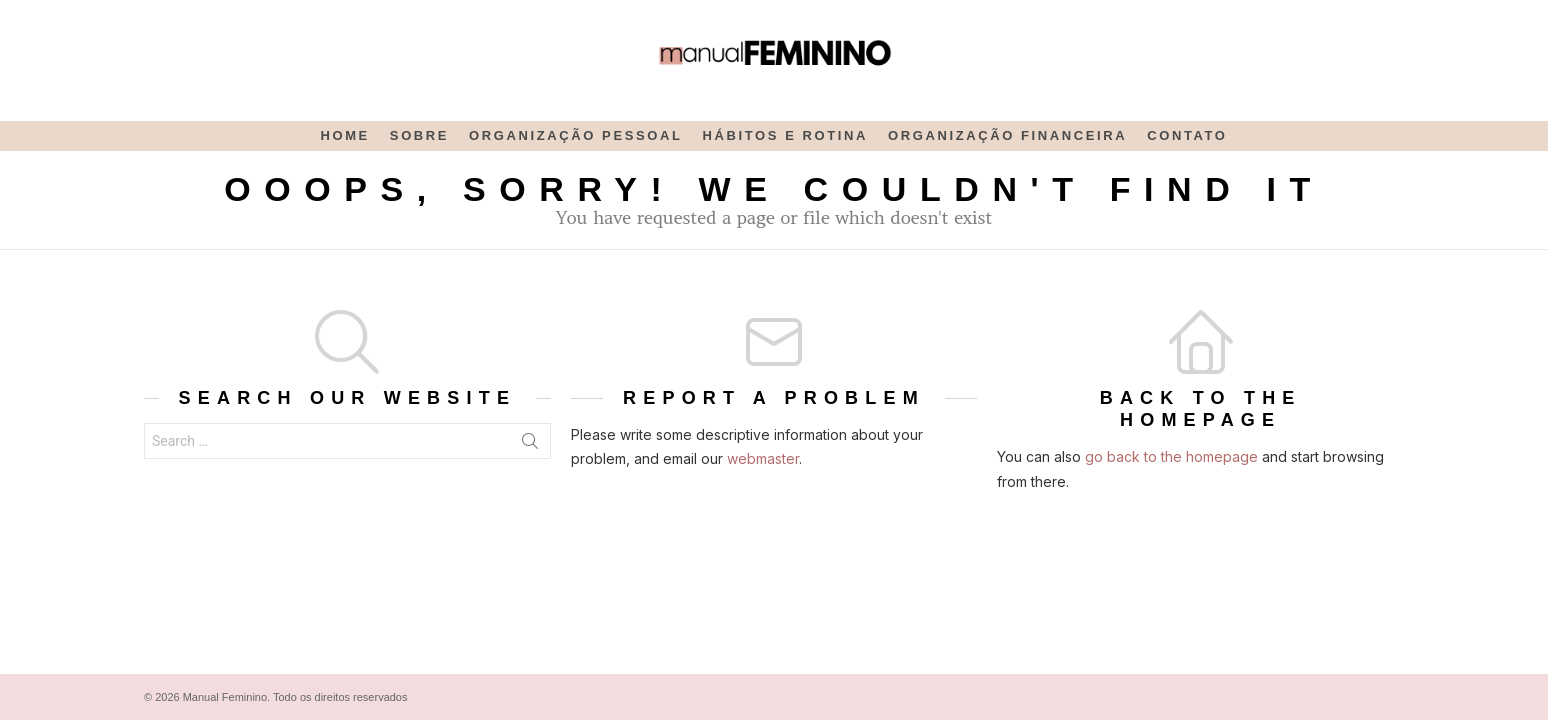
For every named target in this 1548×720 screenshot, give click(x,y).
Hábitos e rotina (785, 135)
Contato (1187, 135)
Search (530, 445)
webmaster (763, 458)
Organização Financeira (1007, 135)
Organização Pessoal (575, 135)
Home (344, 135)
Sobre (419, 135)
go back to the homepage (1171, 456)
